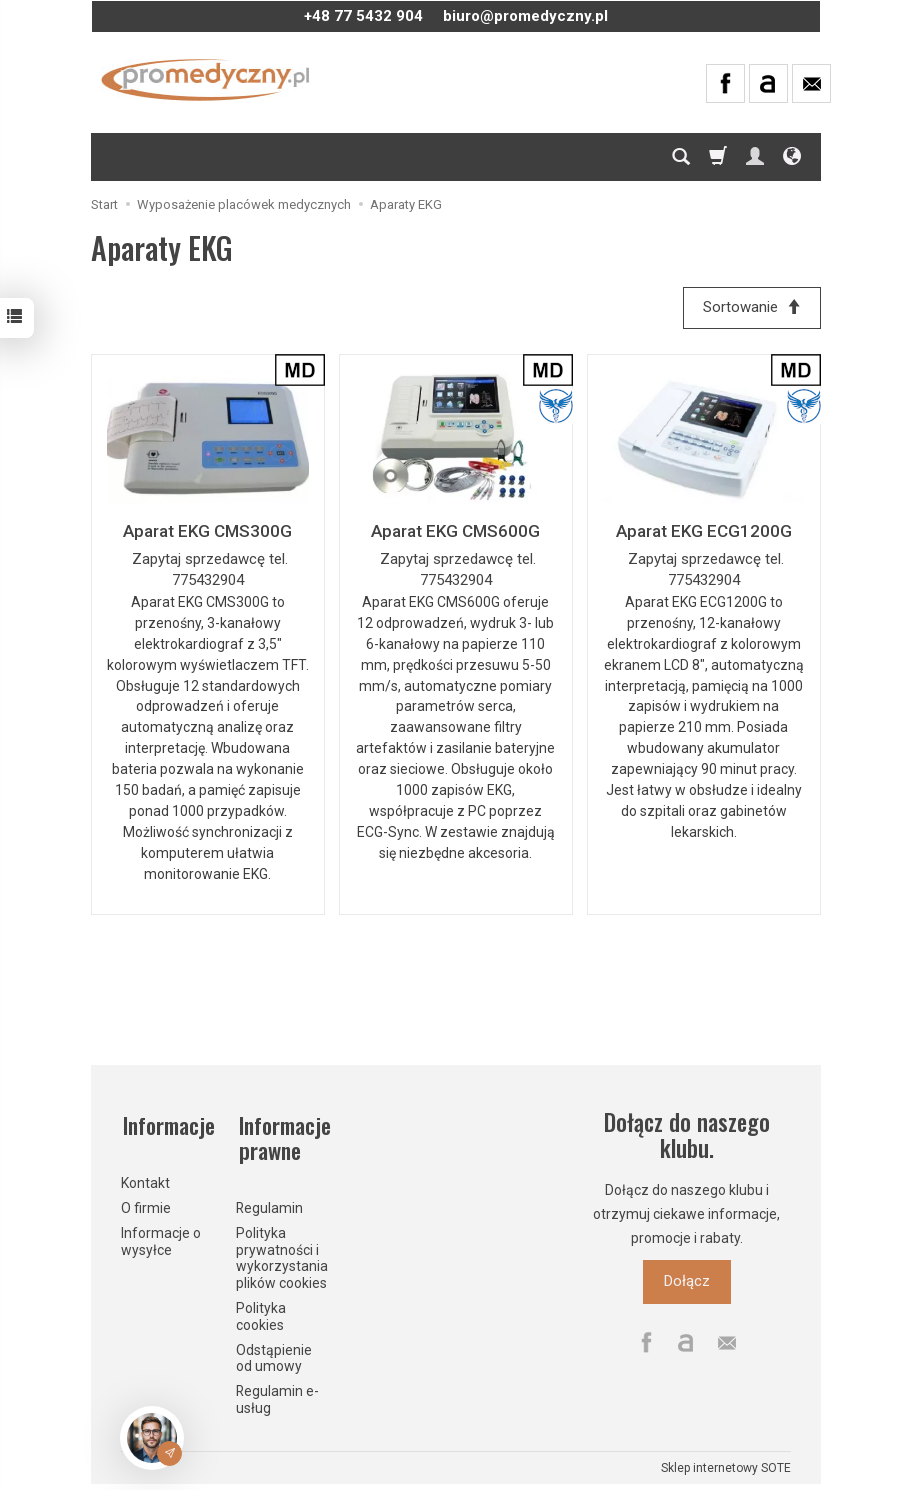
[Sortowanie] (751, 308)
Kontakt (145, 1179)
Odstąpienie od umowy (274, 1354)
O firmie (146, 1204)
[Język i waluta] (792, 157)
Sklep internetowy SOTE (726, 1464)
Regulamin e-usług (277, 1395)
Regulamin (269, 1204)
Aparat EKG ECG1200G (704, 532)
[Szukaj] (681, 157)
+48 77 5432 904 (363, 16)
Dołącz (687, 1283)
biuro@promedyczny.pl (525, 16)
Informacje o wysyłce (161, 1237)
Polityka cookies (261, 1312)
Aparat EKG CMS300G (207, 532)
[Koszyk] (718, 157)
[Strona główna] (205, 80)
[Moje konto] (755, 157)
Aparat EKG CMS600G (455, 532)
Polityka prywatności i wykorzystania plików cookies (282, 1254)
